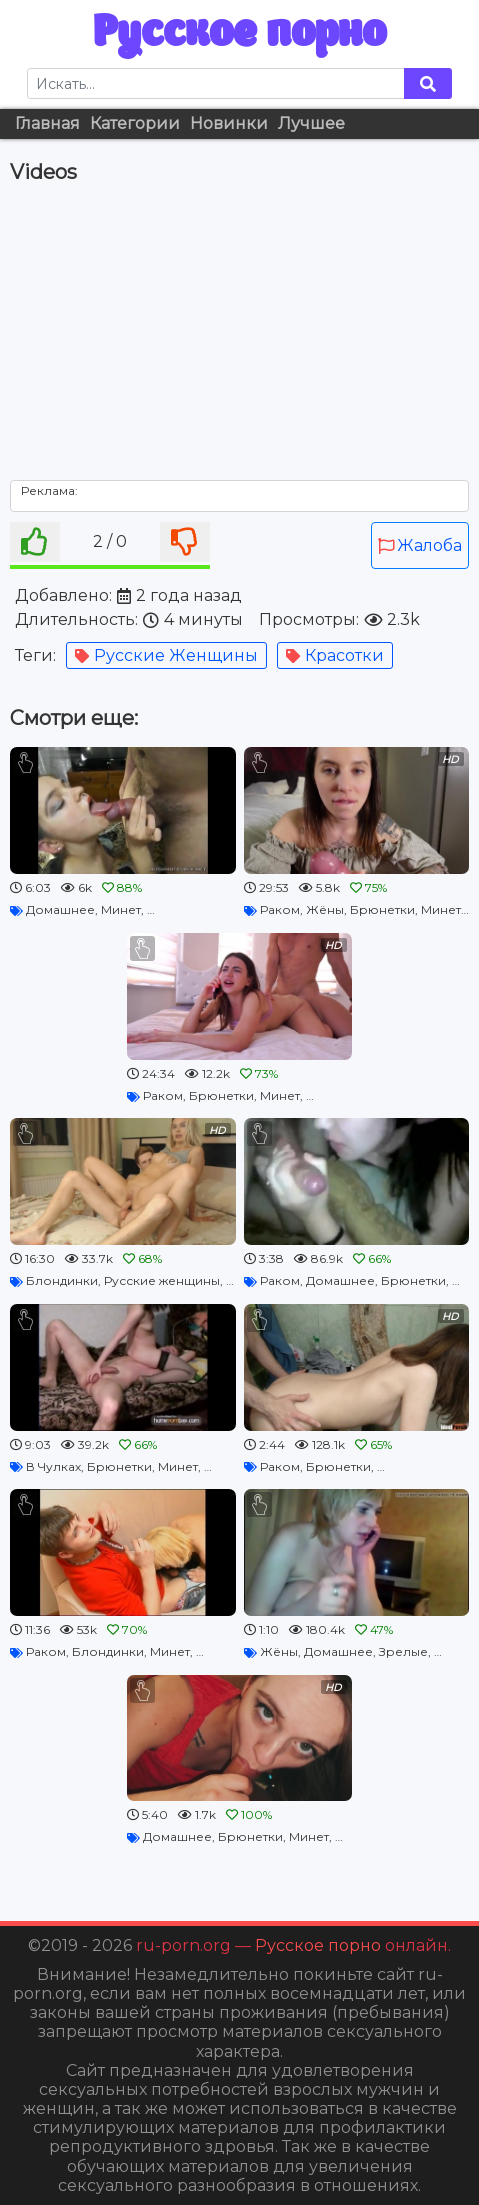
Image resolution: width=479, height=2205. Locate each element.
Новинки (229, 123)
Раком (280, 909)
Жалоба (420, 545)
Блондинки (62, 1280)
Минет (121, 909)
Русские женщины (166, 655)
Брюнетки (382, 909)
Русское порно (239, 34)
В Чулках (53, 1466)
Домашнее (60, 909)
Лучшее (311, 123)
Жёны (325, 909)
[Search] (216, 83)
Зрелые (403, 1651)
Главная (47, 123)
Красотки (335, 655)
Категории (135, 123)
